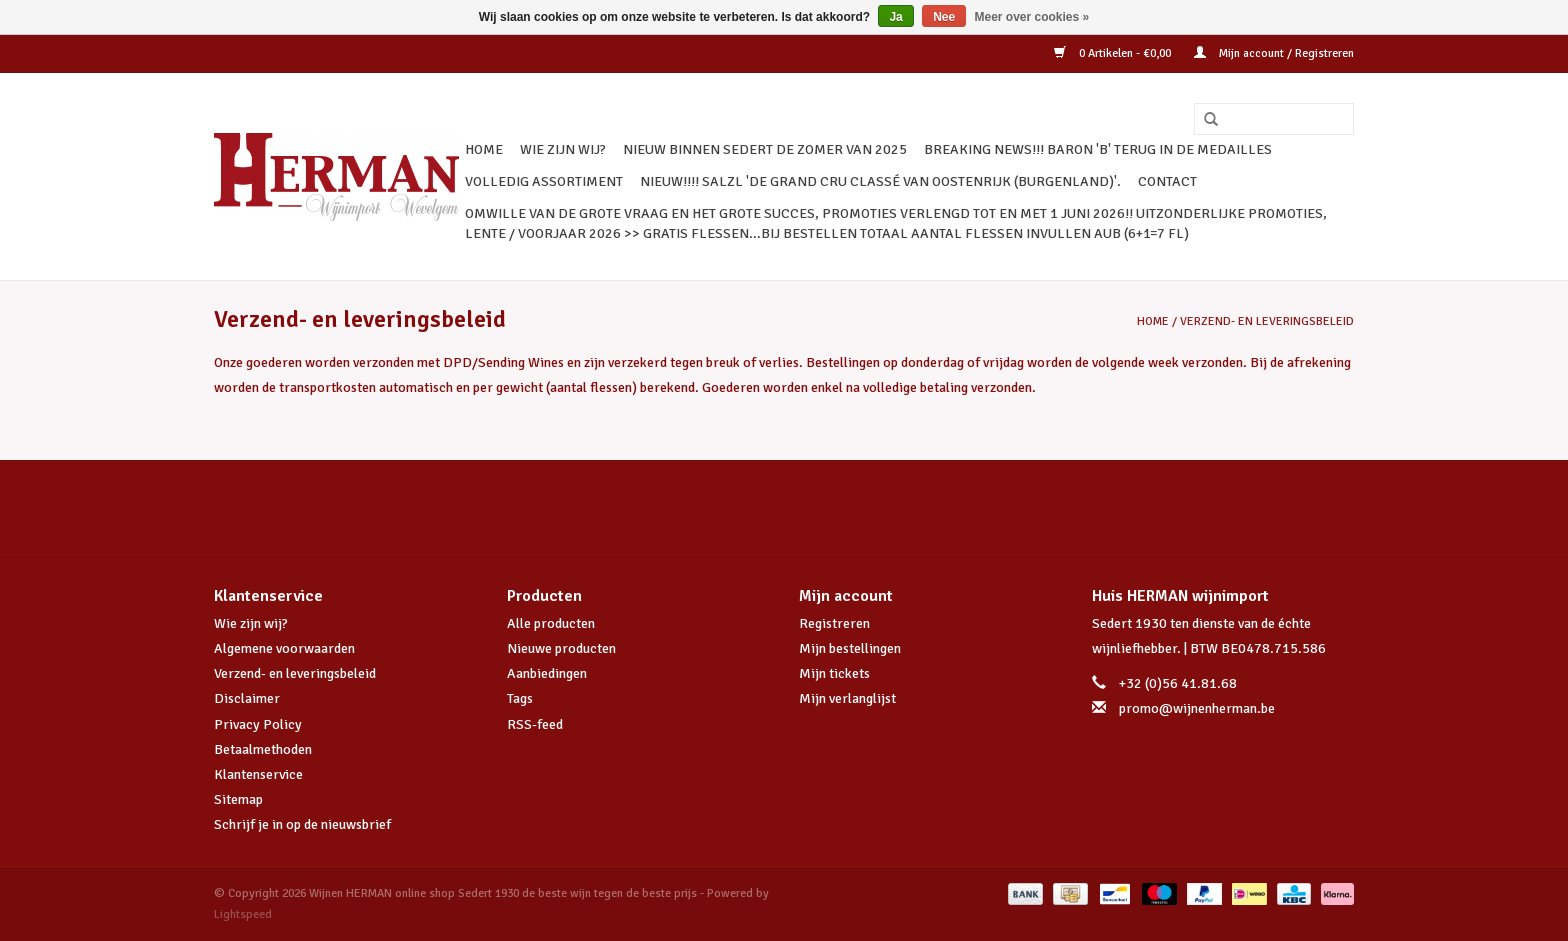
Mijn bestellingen (850, 648)
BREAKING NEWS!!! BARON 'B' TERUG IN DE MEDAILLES (1098, 149)
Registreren (834, 623)
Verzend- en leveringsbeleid (1267, 321)
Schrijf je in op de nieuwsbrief (302, 824)
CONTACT (1167, 181)
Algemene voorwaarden (284, 648)
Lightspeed (243, 914)
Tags (520, 698)
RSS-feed (535, 724)
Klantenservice (258, 774)
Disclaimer (247, 698)
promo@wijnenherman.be (1197, 708)
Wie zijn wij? (251, 623)
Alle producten (551, 623)
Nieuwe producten (561, 648)
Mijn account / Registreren (1274, 53)
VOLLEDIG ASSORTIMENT (544, 181)
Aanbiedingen (547, 673)
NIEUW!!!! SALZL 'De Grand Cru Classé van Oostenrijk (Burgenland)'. (880, 181)
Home (484, 149)
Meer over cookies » (1032, 17)
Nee (944, 17)
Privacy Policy (258, 724)
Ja (895, 17)
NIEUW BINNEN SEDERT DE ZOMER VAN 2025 (765, 149)
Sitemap (238, 799)
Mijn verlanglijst (847, 698)
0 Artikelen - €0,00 (1114, 53)
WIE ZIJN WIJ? (563, 149)
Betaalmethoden (263, 749)
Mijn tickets (834, 673)
